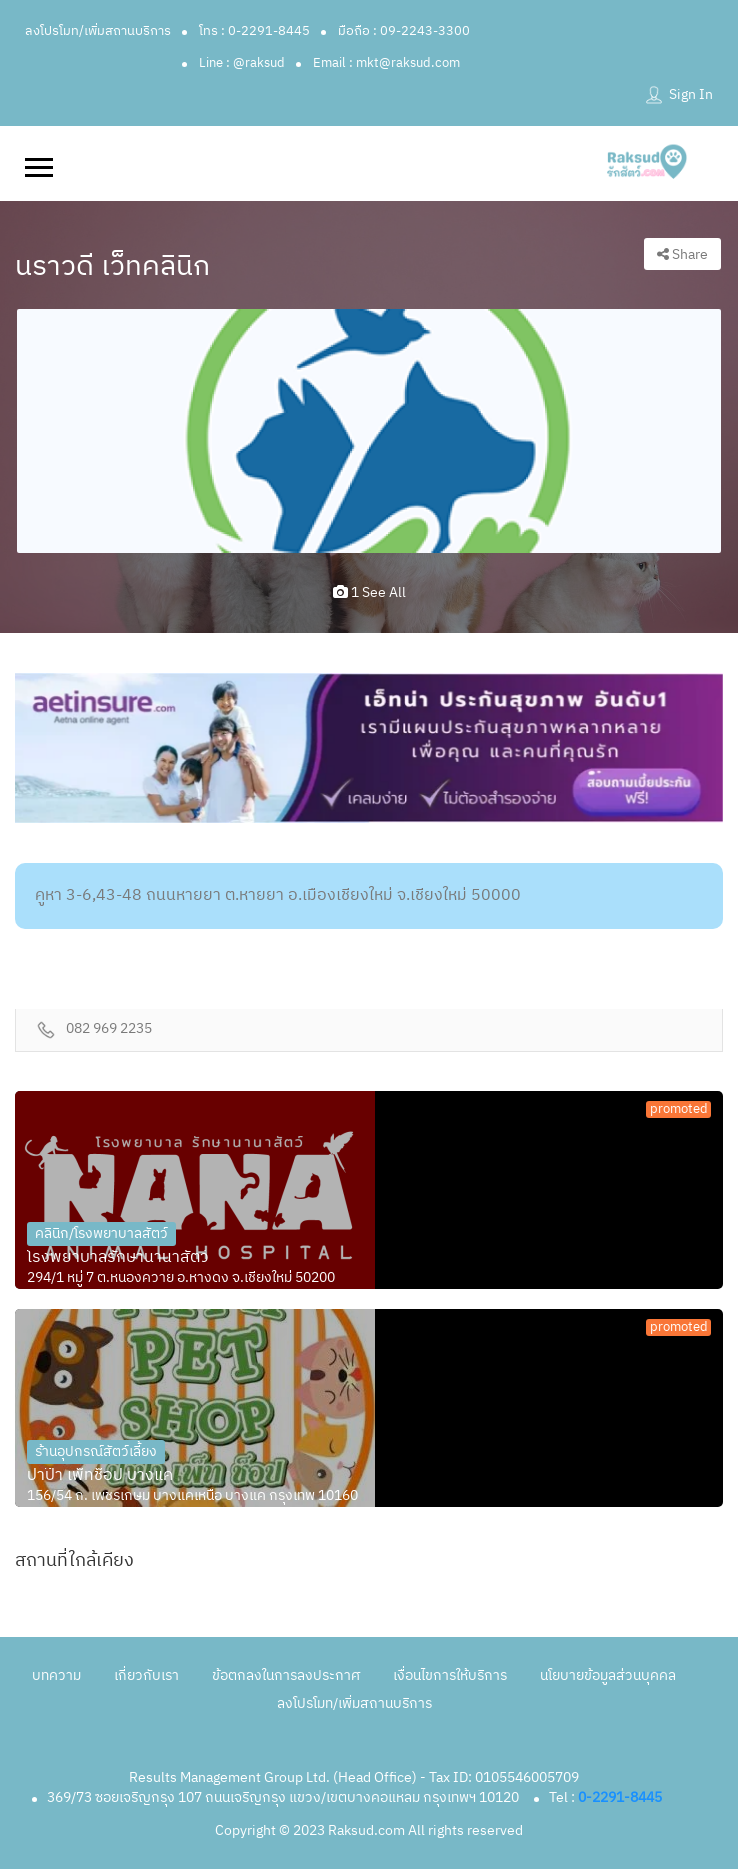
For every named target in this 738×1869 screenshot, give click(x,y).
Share (682, 254)
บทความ (56, 1675)
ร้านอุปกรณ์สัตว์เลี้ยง (96, 1451)
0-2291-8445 (620, 1797)
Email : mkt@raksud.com (386, 63)
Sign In (691, 94)
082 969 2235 (109, 1029)
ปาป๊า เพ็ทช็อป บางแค (100, 1476)
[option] (369, 431)
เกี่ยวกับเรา (146, 1675)
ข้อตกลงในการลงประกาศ (286, 1675)
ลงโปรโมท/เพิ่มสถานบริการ (98, 31)
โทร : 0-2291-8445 (254, 31)
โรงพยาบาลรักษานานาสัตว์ (118, 1258)
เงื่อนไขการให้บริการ (450, 1675)
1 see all (369, 592)
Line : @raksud (242, 63)
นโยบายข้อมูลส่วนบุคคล (608, 1675)
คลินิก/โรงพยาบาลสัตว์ (101, 1233)
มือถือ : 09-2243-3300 (404, 31)
